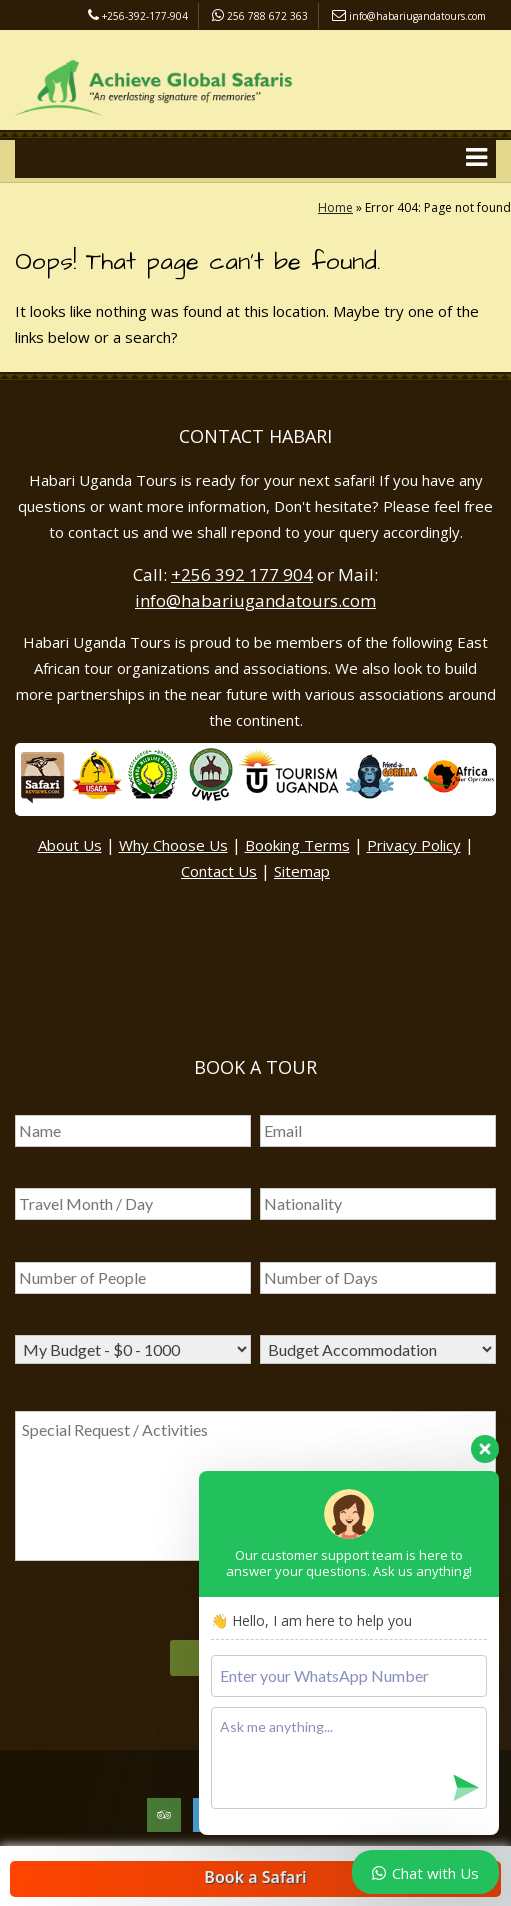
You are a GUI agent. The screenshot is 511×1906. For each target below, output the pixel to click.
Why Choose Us (173, 845)
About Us (70, 845)
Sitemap (302, 871)
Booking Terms (297, 845)
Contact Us (219, 871)
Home (335, 207)
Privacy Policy (414, 845)
